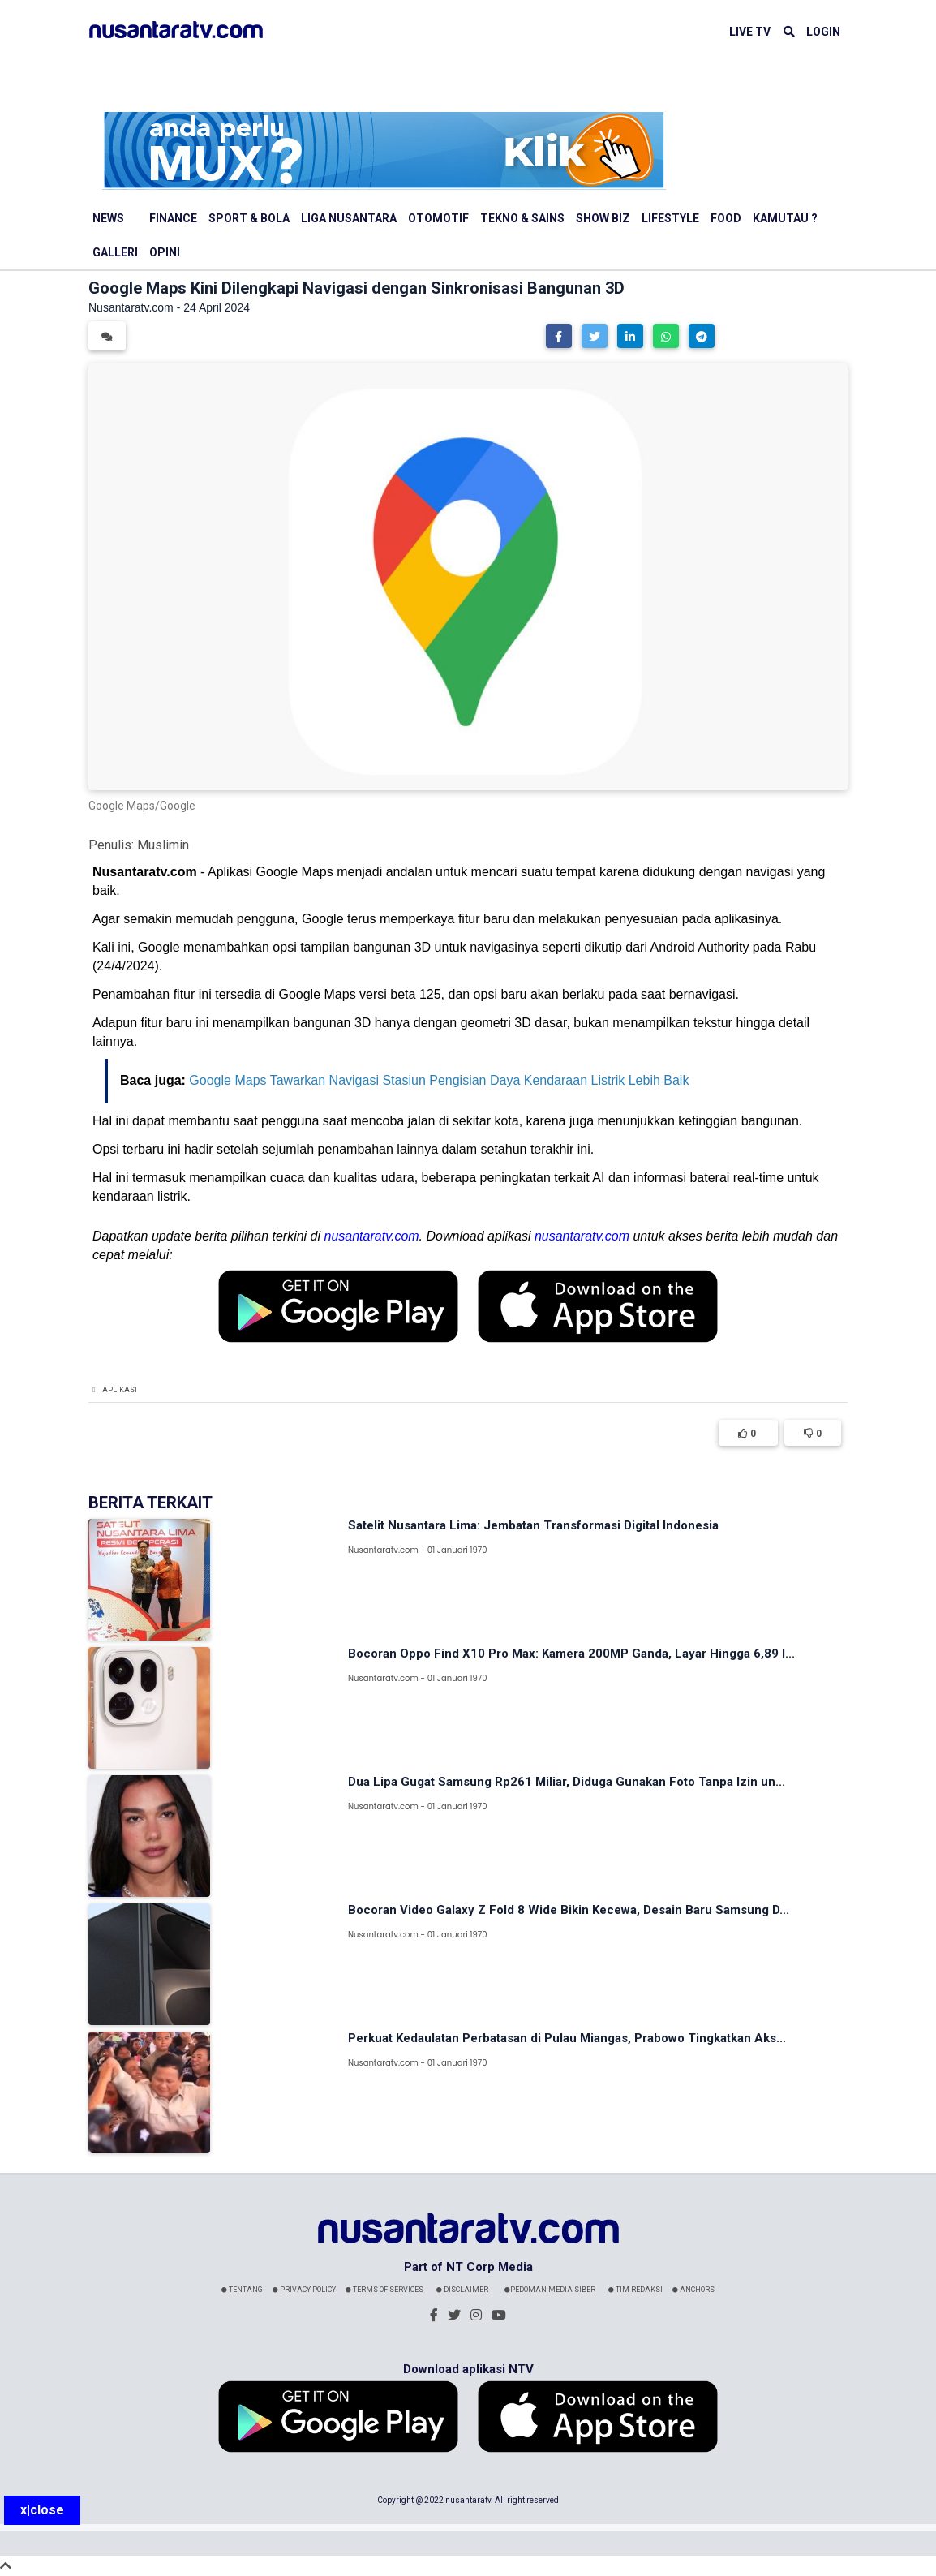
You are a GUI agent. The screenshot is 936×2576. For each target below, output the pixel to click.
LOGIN (823, 31)
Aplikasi (119, 1390)
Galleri (115, 252)
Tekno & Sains (522, 218)
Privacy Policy (304, 2290)
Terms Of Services (384, 2290)
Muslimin (163, 845)
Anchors (693, 2290)
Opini (164, 252)
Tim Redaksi (635, 2290)
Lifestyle (670, 218)
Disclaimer (462, 2290)
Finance (173, 218)
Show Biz (603, 218)
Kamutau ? (785, 218)
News (108, 218)
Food (726, 218)
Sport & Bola (249, 218)
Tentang (242, 2290)
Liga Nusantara (349, 218)
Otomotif (438, 218)
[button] (559, 336)
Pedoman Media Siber (549, 2290)
